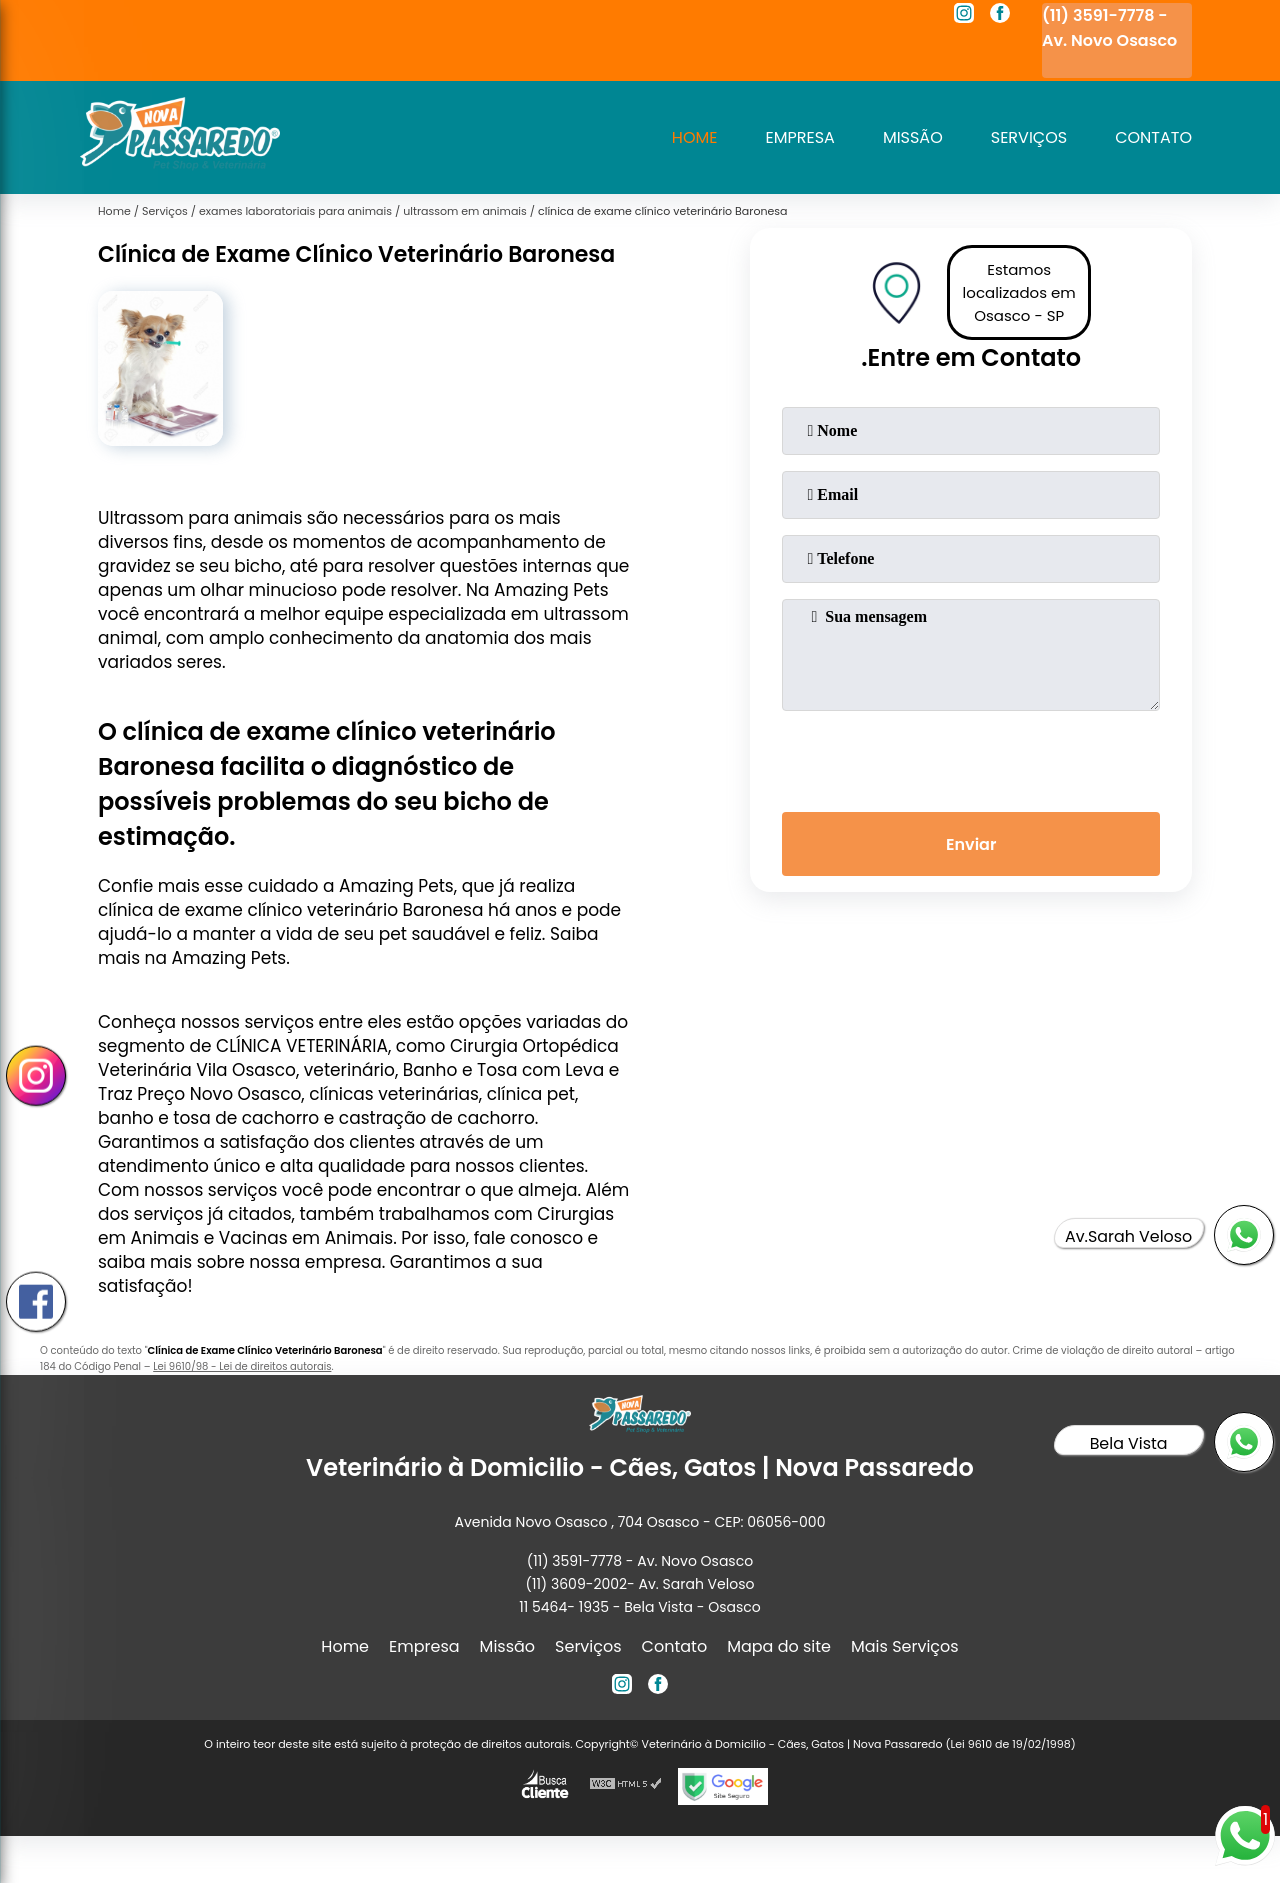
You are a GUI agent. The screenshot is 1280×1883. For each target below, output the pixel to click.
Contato (1153, 137)
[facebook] (1000, 16)
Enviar (971, 844)
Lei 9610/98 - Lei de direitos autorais (242, 1366)
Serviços (1029, 137)
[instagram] (964, 16)
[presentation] (971, 757)
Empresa (800, 137)
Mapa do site (779, 1646)
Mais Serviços (905, 1646)
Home (695, 137)
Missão (913, 137)
